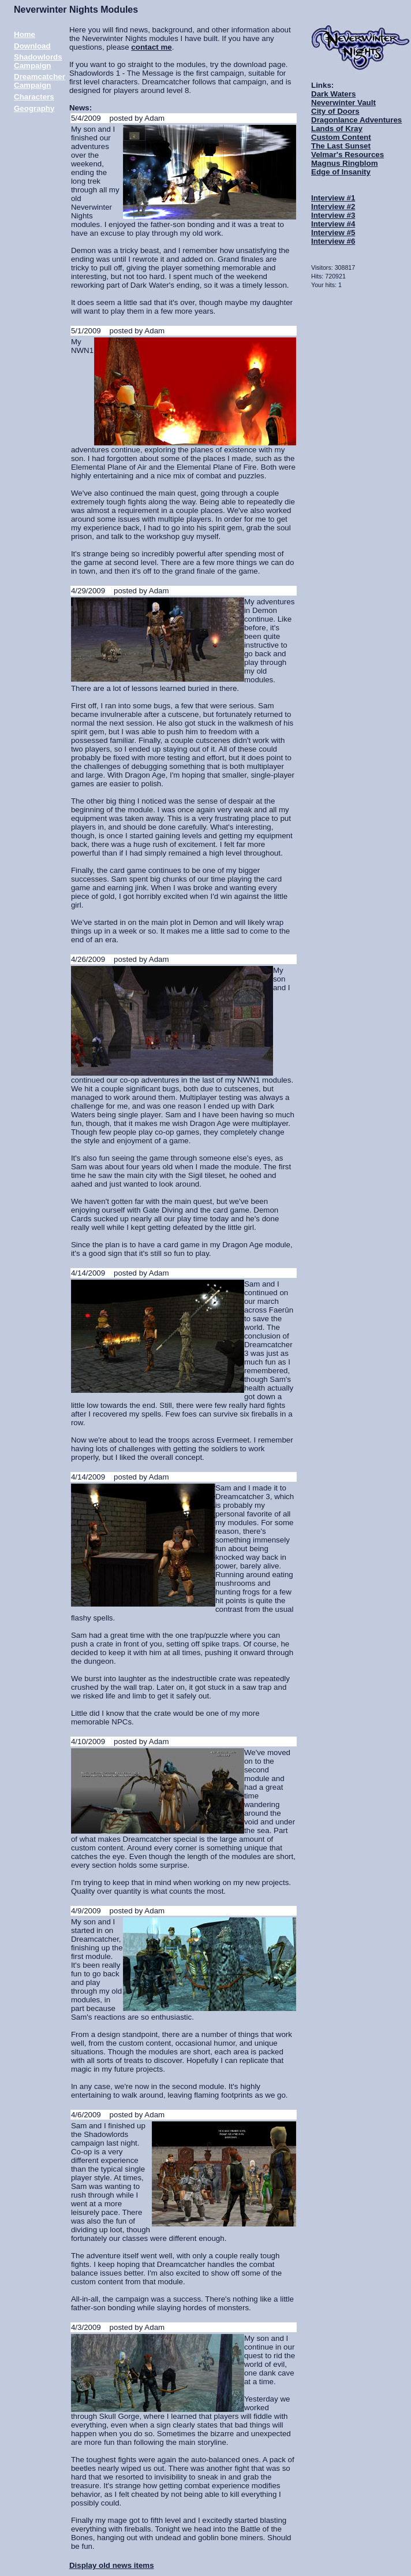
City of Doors (335, 111)
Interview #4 (333, 224)
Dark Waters (333, 94)
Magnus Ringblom (344, 163)
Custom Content (341, 137)
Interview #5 (333, 232)
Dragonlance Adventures (356, 120)
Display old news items (111, 2565)
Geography (34, 108)
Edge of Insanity (341, 172)
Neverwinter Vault (343, 102)
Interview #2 (333, 206)
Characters (34, 96)
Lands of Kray (337, 128)
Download (32, 46)
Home (24, 34)
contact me (151, 47)
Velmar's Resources (347, 154)
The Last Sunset (341, 146)
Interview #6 (333, 241)
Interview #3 (333, 215)
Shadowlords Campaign (38, 61)
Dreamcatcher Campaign (39, 81)
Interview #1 (333, 198)
